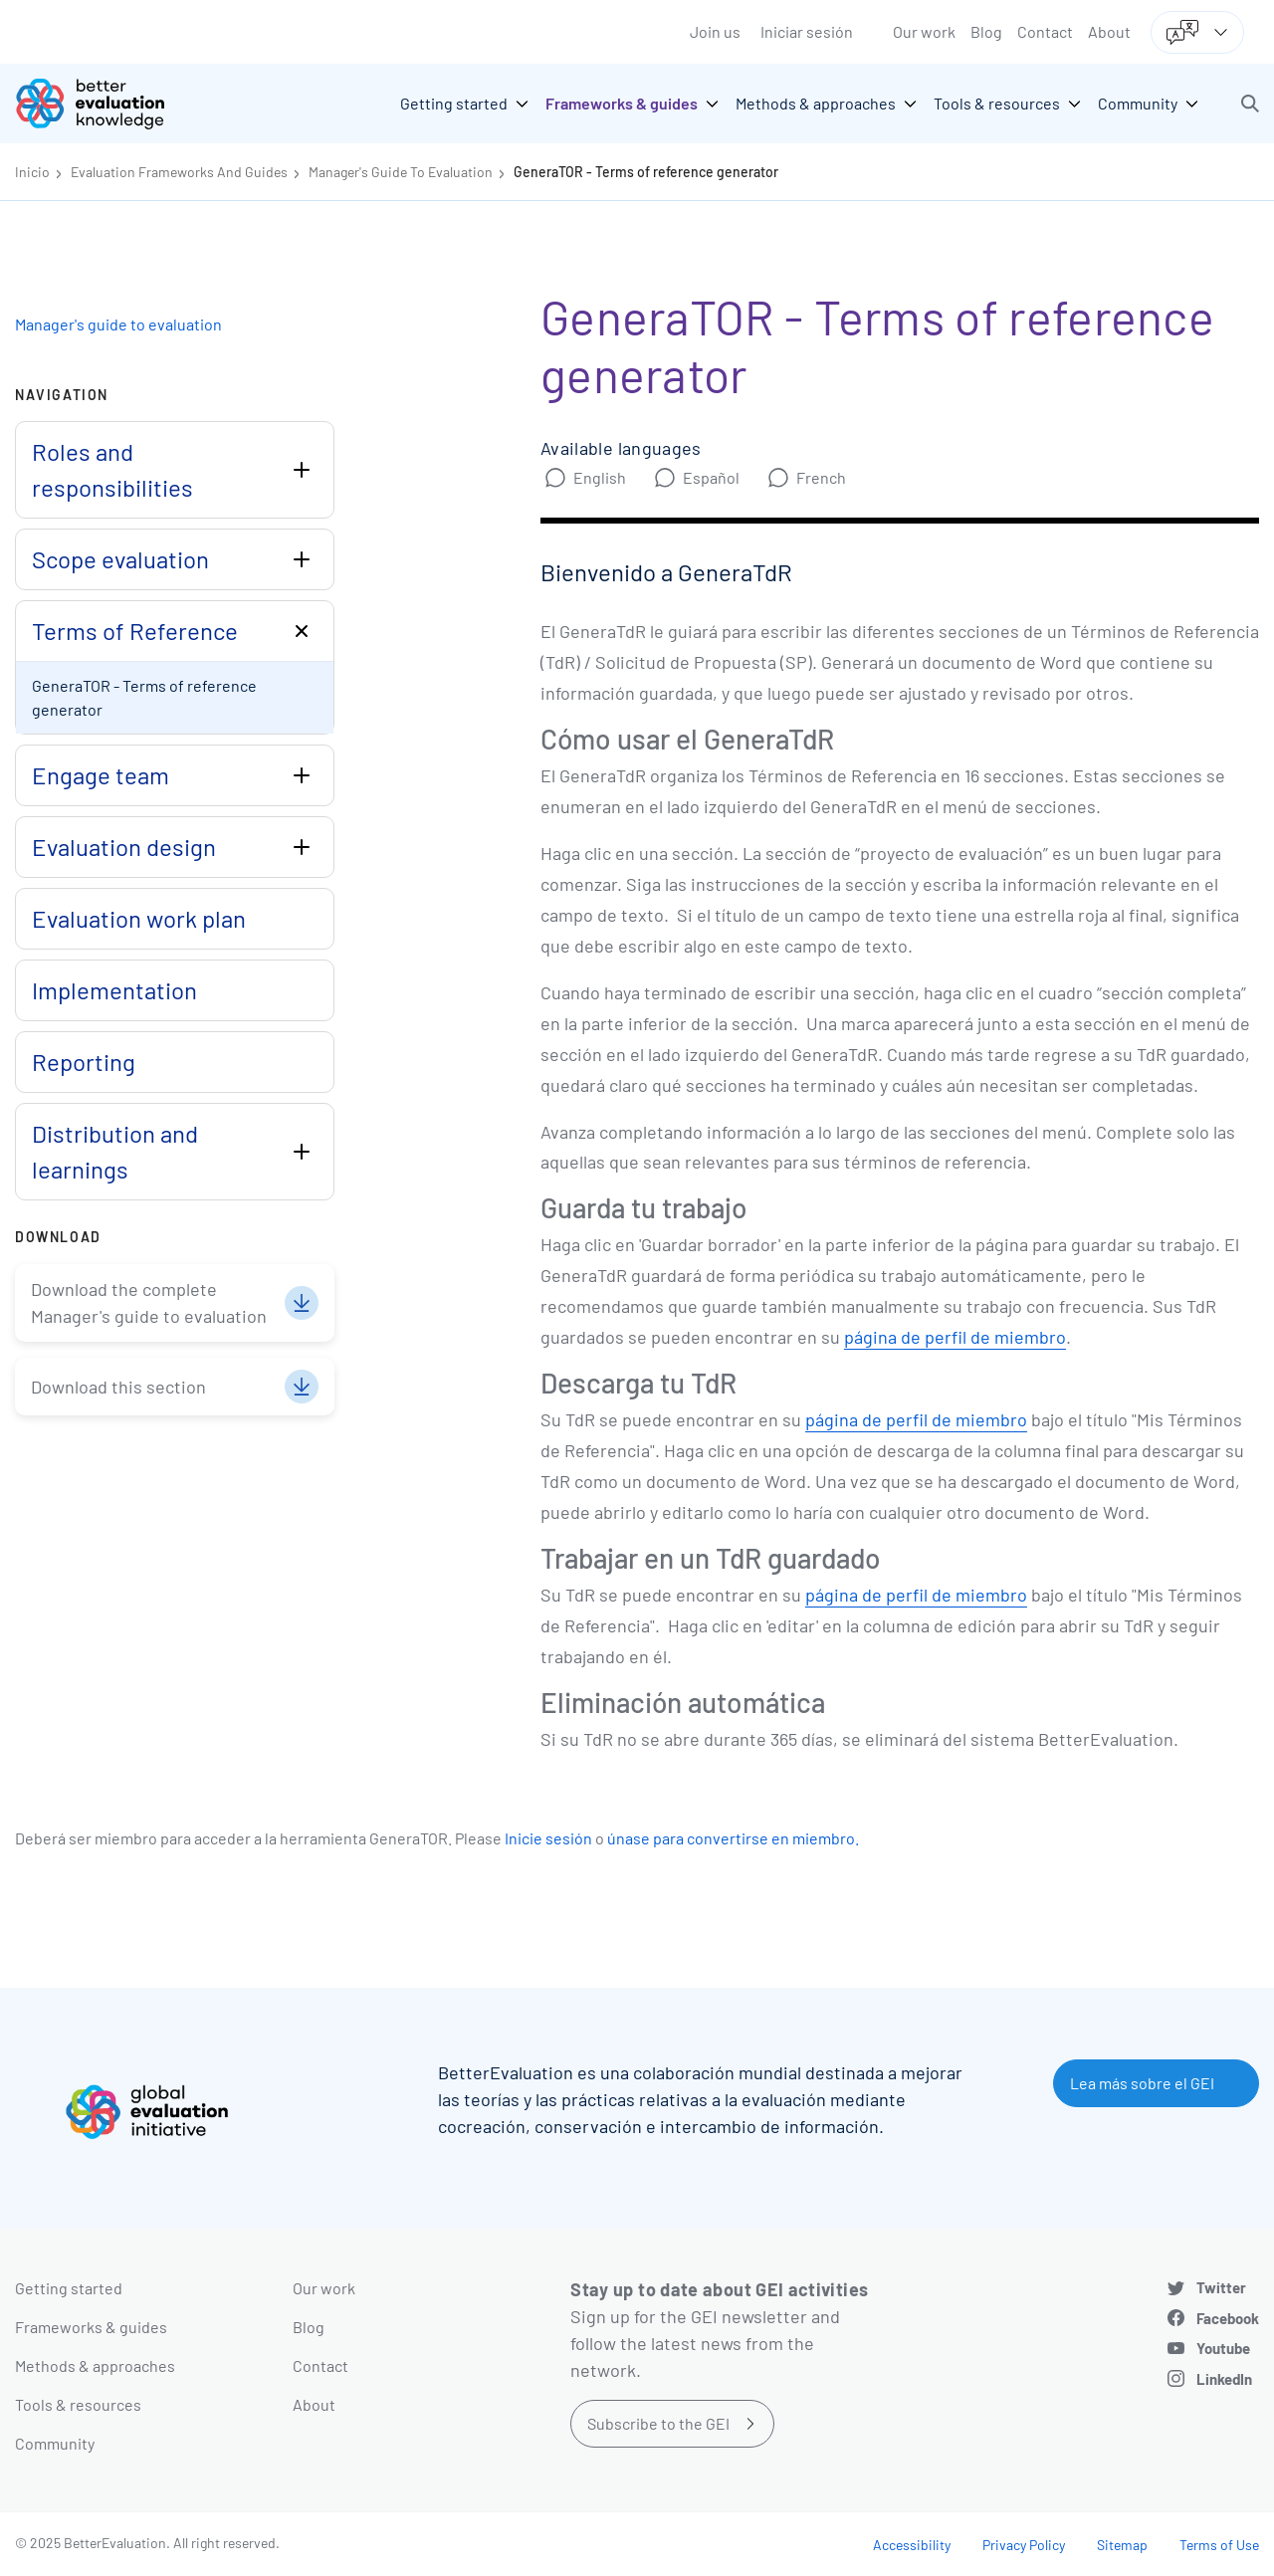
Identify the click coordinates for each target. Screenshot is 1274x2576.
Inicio (32, 171)
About (1109, 31)
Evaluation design (124, 846)
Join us (715, 31)
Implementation (114, 989)
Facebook (1227, 2318)
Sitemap (1122, 2544)
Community (55, 2443)
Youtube (1223, 2348)
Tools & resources (78, 2404)
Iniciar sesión (806, 31)
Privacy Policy (1023, 2544)
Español (711, 477)
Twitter (1221, 2287)
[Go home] (104, 103)
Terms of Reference (135, 630)
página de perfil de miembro (955, 1337)
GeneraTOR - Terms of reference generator (646, 171)
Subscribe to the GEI (658, 2423)
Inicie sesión (548, 1837)
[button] (1250, 103)
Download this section (118, 1386)
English (599, 477)
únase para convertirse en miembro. (733, 1837)
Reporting (83, 1061)
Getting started (68, 2287)
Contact (1045, 31)
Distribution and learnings (115, 1151)
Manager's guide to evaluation (118, 324)
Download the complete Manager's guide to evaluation (149, 1302)
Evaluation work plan (139, 918)
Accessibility (912, 2544)
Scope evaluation (120, 558)
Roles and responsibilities (112, 469)
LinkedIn (1224, 2379)
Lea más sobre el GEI (1142, 2082)
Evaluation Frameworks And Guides (179, 171)
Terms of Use (1219, 2544)
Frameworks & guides (91, 2326)
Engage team (100, 774)
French (821, 477)
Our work (924, 31)
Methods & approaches (95, 2365)
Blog (986, 31)
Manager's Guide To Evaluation (401, 171)
